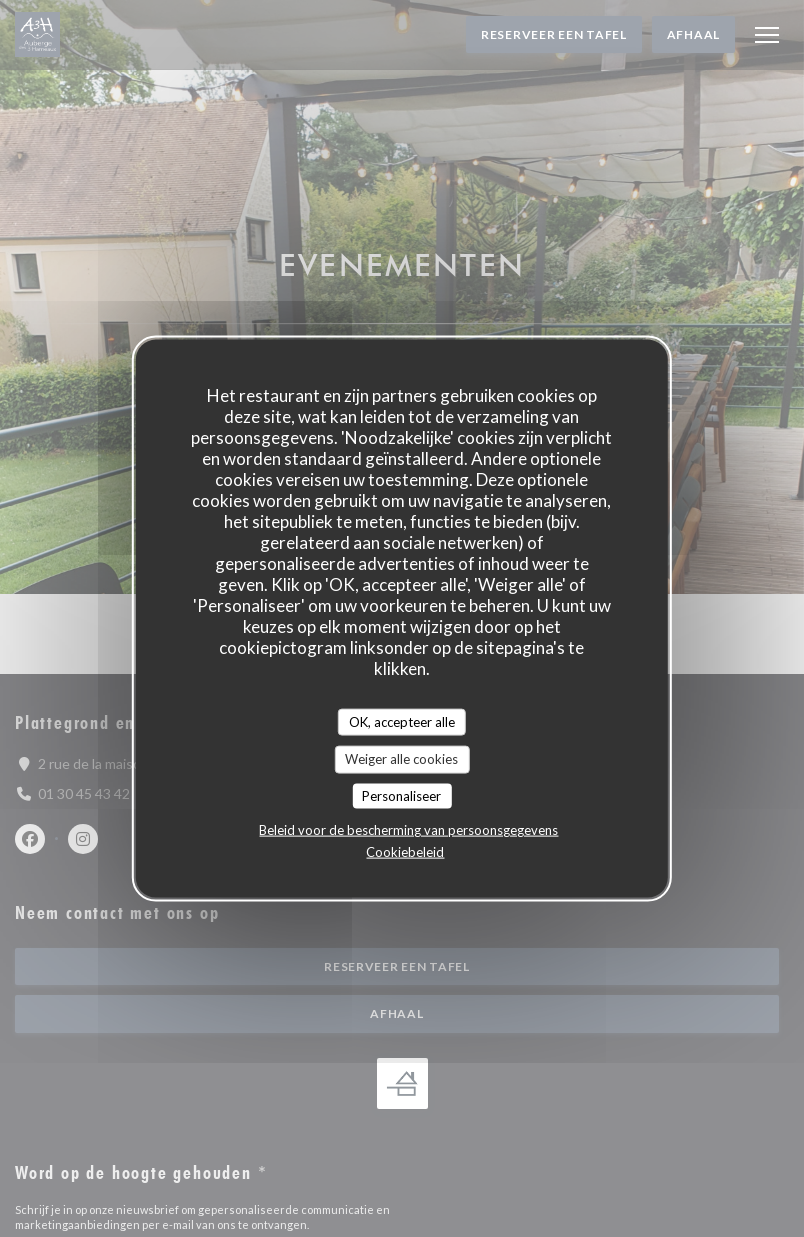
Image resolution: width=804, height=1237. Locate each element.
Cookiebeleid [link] (405, 852)
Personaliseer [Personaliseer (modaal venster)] (401, 795)
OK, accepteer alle (402, 721)
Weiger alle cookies (401, 759)
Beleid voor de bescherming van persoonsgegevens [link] (408, 830)
